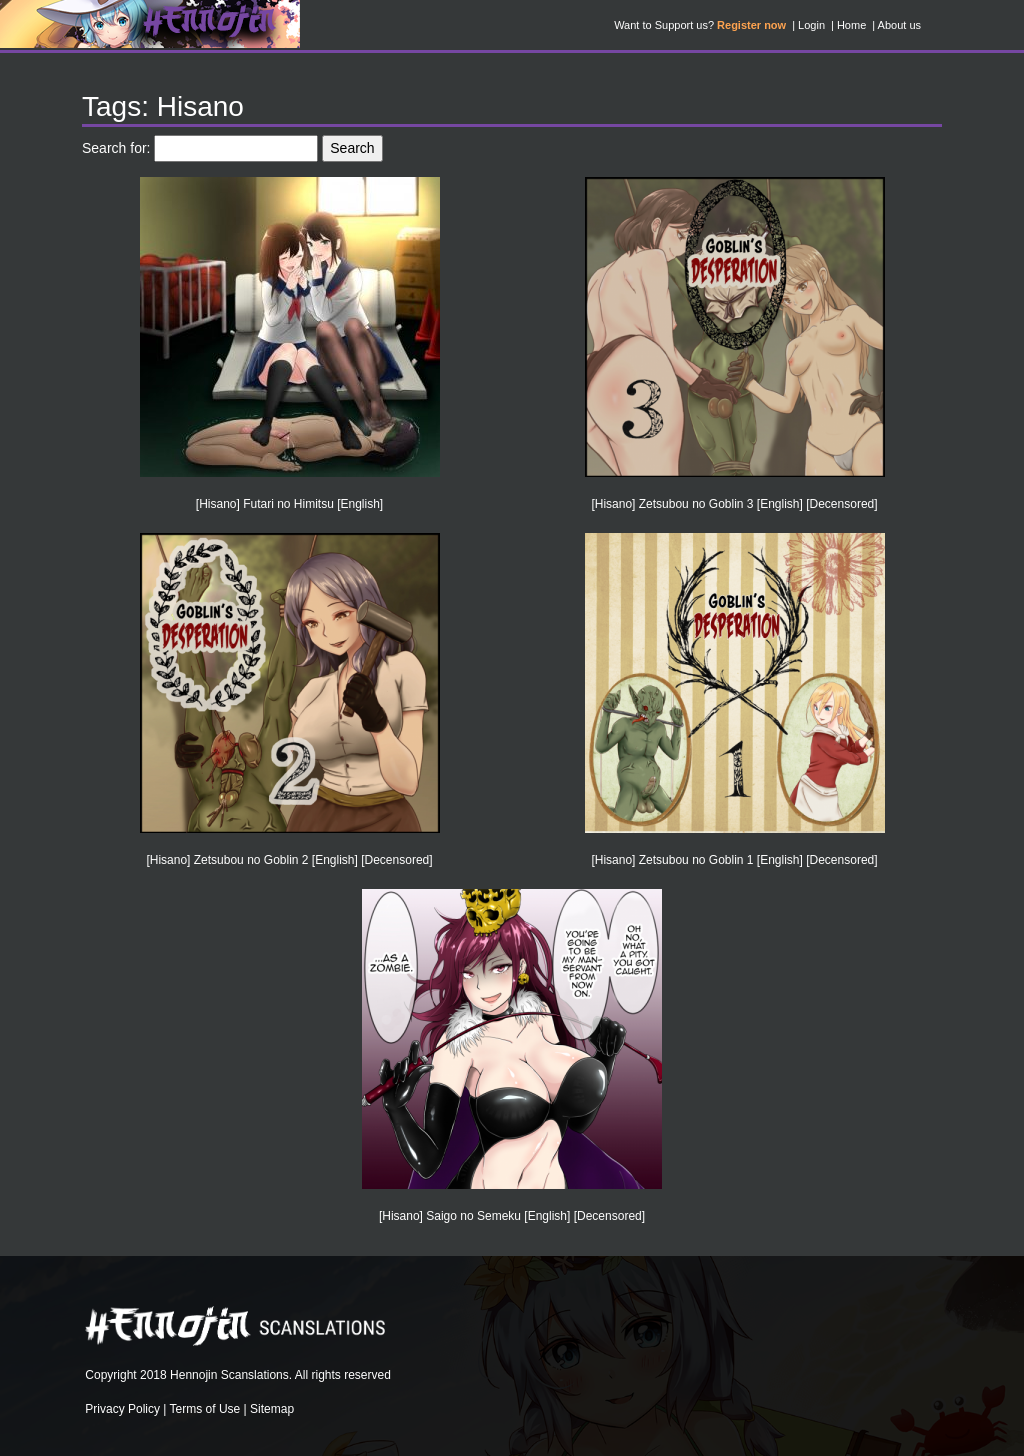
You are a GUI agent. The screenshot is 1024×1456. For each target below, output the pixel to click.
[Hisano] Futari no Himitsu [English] (289, 504)
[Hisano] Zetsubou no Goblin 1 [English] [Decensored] (734, 860)
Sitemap (272, 1409)
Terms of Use (205, 1409)
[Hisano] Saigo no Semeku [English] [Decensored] (512, 1216)
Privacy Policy (122, 1409)
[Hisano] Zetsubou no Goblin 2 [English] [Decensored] (289, 860)
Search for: (116, 148)
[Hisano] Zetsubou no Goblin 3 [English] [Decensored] (734, 504)
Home (851, 25)
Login (811, 25)
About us (899, 25)
